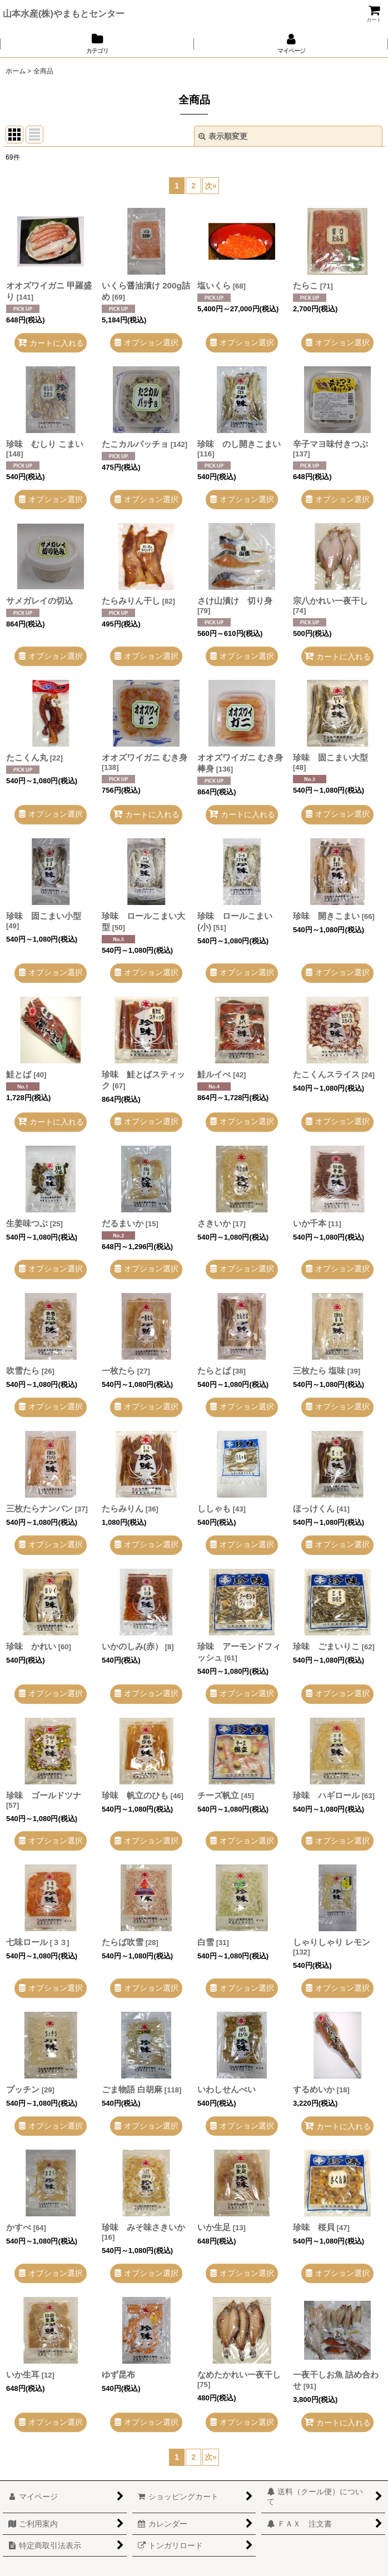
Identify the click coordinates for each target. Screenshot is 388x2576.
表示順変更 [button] (222, 136)
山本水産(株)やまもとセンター (64, 13)
